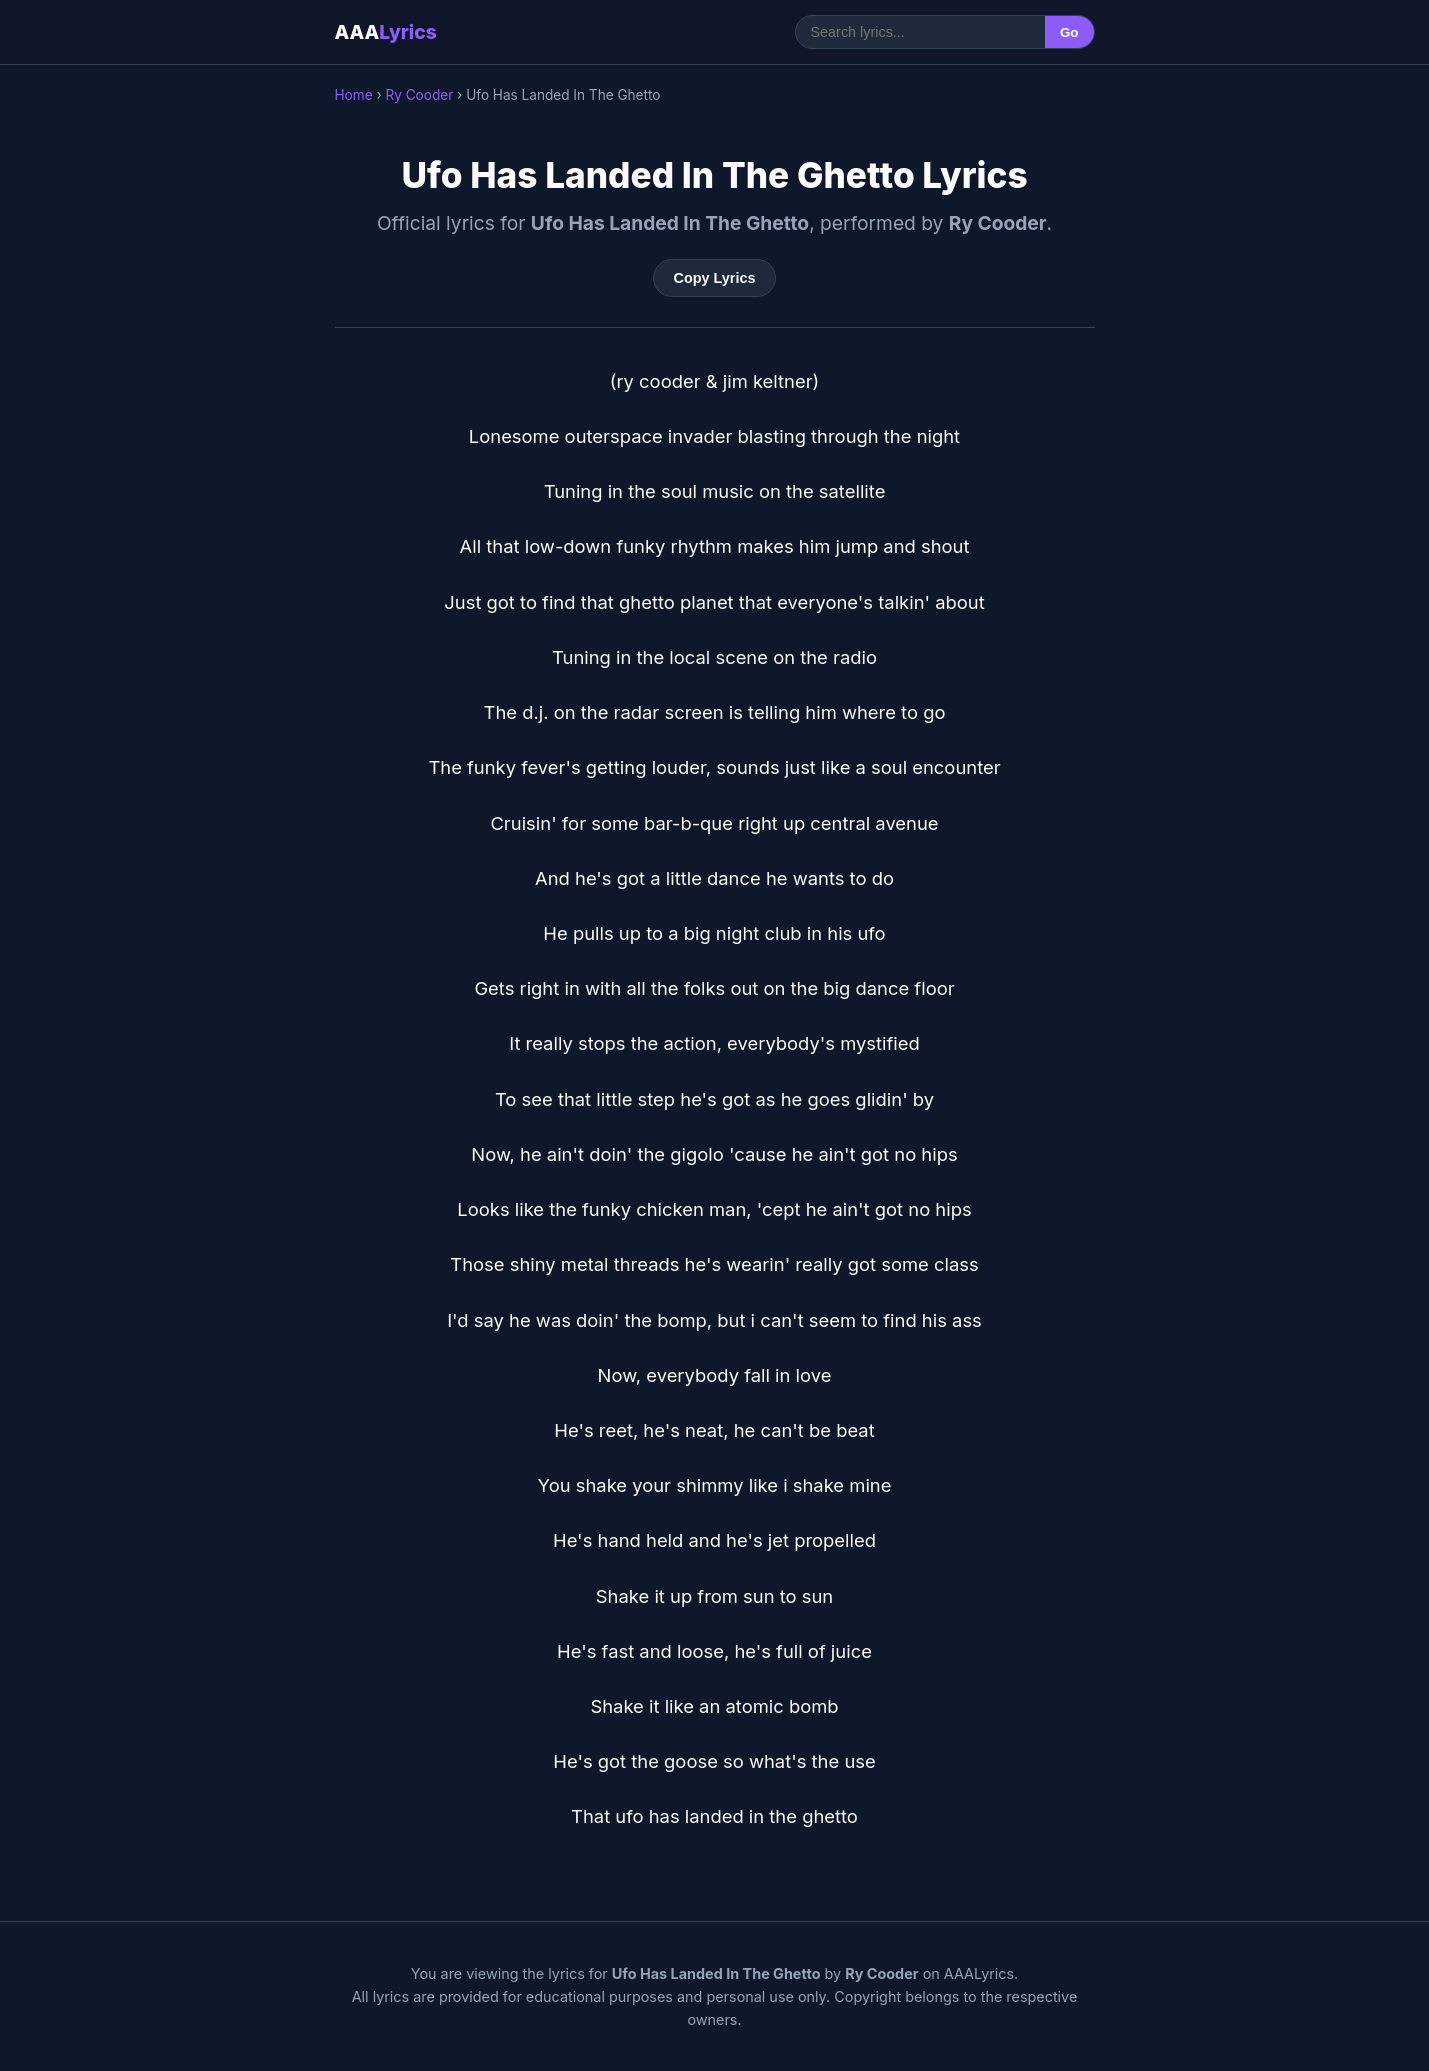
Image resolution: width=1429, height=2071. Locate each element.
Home (354, 95)
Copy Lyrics (715, 278)
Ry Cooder (419, 95)
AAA (386, 32)
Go (1069, 32)
